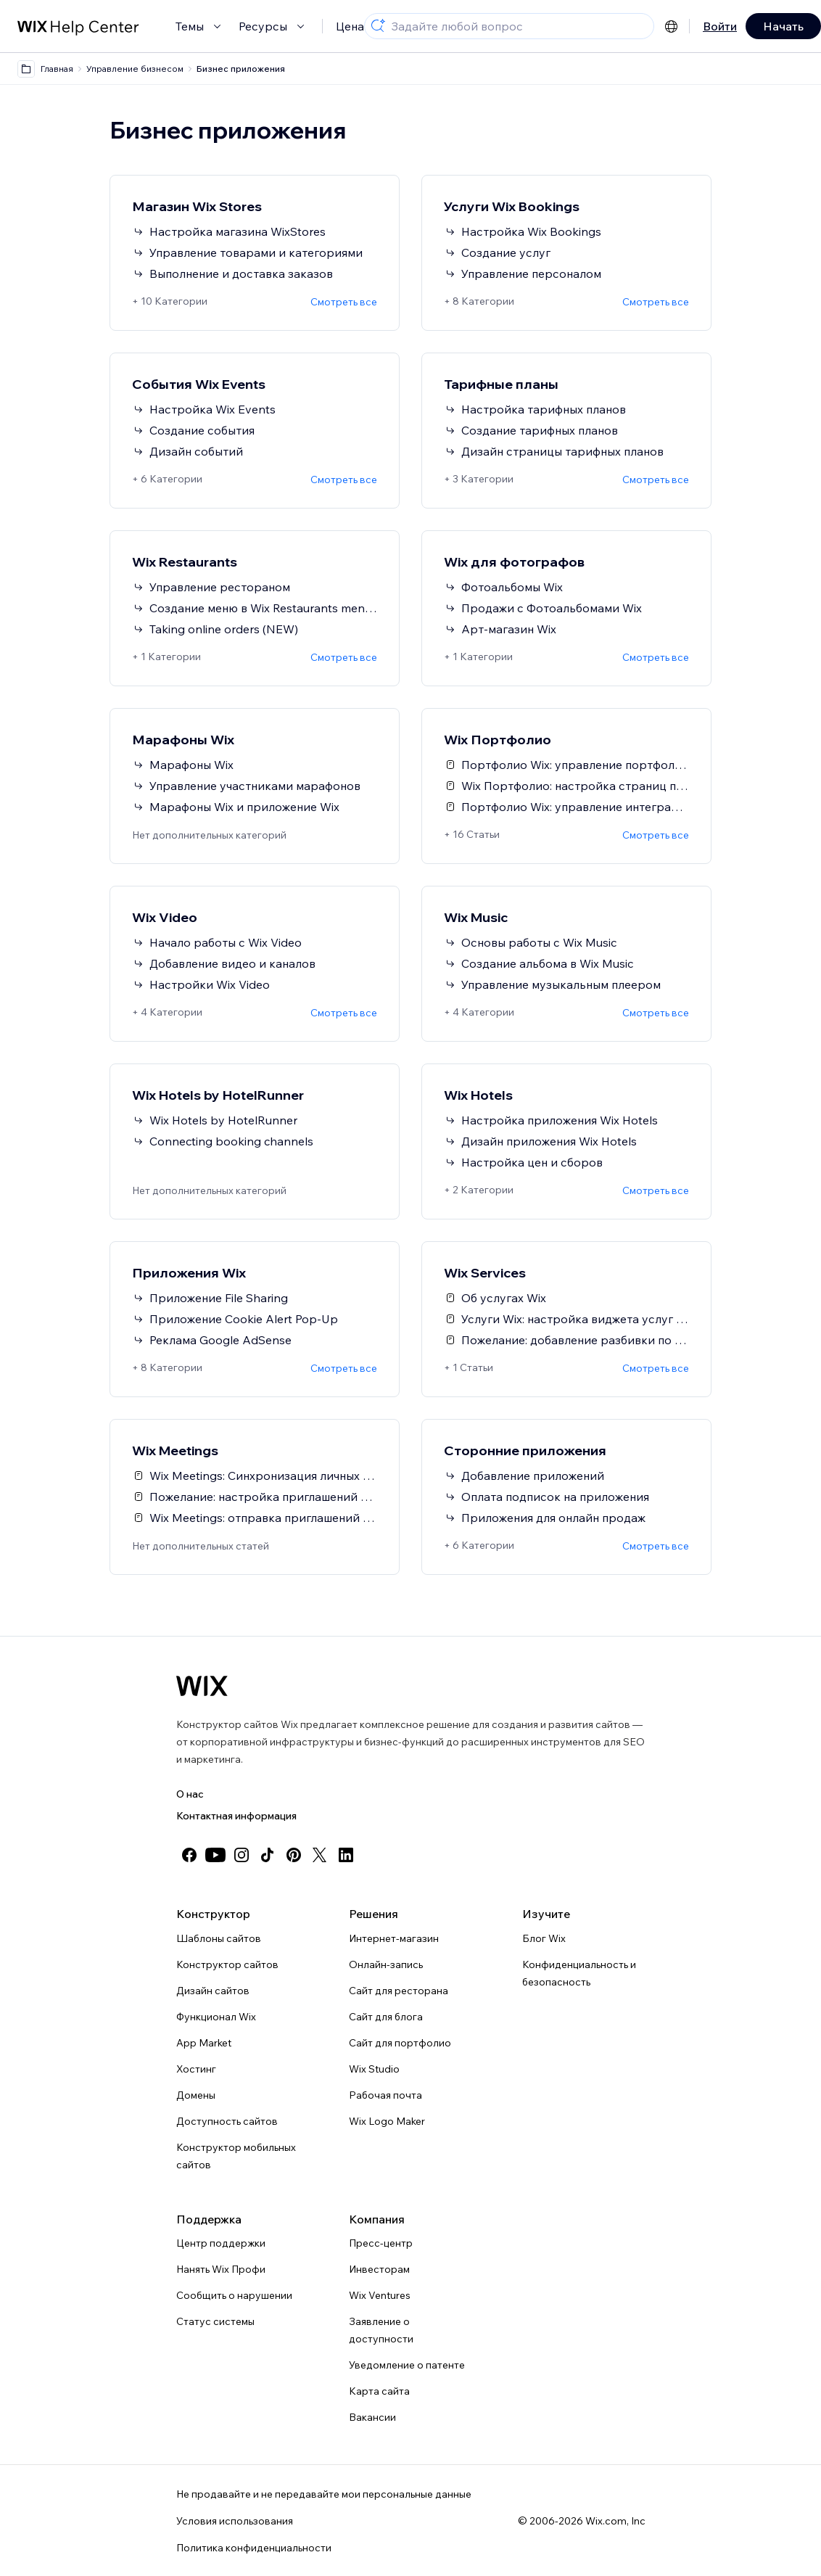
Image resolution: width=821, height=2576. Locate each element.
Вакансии (372, 2417)
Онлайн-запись (386, 1964)
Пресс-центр (381, 2243)
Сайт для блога (386, 2016)
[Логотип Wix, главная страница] (202, 1686)
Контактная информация (236, 1815)
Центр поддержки (220, 2243)
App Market (203, 2042)
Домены (195, 2095)
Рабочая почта (385, 2095)
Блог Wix (544, 1938)
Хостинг (196, 2068)
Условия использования (234, 2520)
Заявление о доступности (381, 2330)
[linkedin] (346, 1855)
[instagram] (241, 1855)
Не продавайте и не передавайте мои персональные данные (323, 2494)
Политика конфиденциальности (253, 2547)
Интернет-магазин (394, 1938)
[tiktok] (268, 1855)
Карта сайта (379, 2391)
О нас (190, 1794)
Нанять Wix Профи (220, 2269)
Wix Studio (374, 2068)
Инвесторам (379, 2269)
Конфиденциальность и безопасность (579, 1973)
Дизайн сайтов (212, 1990)
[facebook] (189, 1855)
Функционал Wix (216, 2016)
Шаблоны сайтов (218, 1938)
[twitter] (320, 1855)
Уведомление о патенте (407, 2364)
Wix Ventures (379, 2295)
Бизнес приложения (241, 68)
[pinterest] (294, 1855)
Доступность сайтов (227, 2121)
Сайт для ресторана (398, 1990)
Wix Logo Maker (387, 2121)
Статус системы (215, 2321)
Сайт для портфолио (400, 2042)
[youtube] (215, 1855)
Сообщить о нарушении (234, 2295)
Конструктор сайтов (227, 1964)
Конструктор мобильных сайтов (236, 2156)
